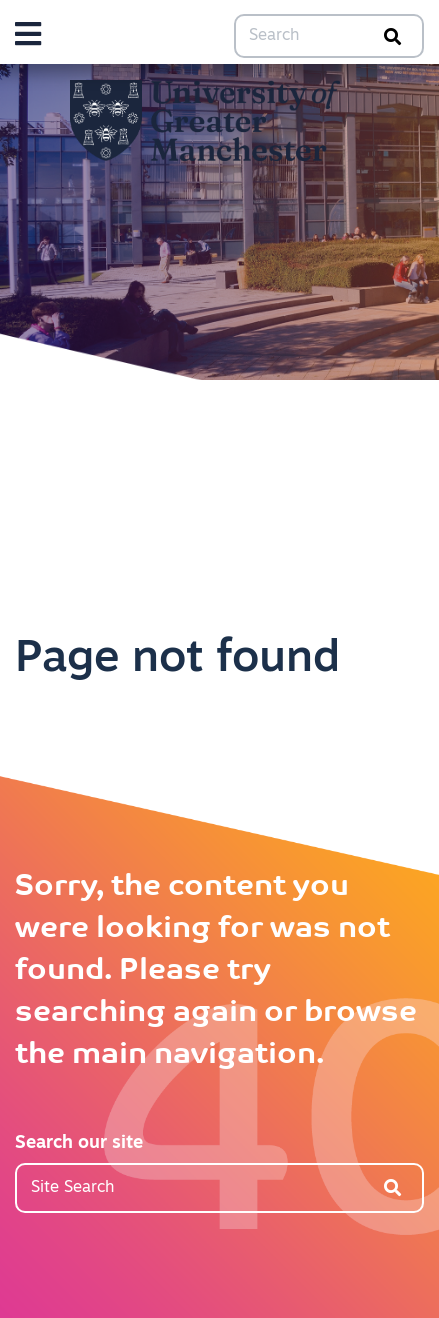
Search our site (79, 1143)
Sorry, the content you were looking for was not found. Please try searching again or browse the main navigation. (216, 971)
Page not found (177, 659)
